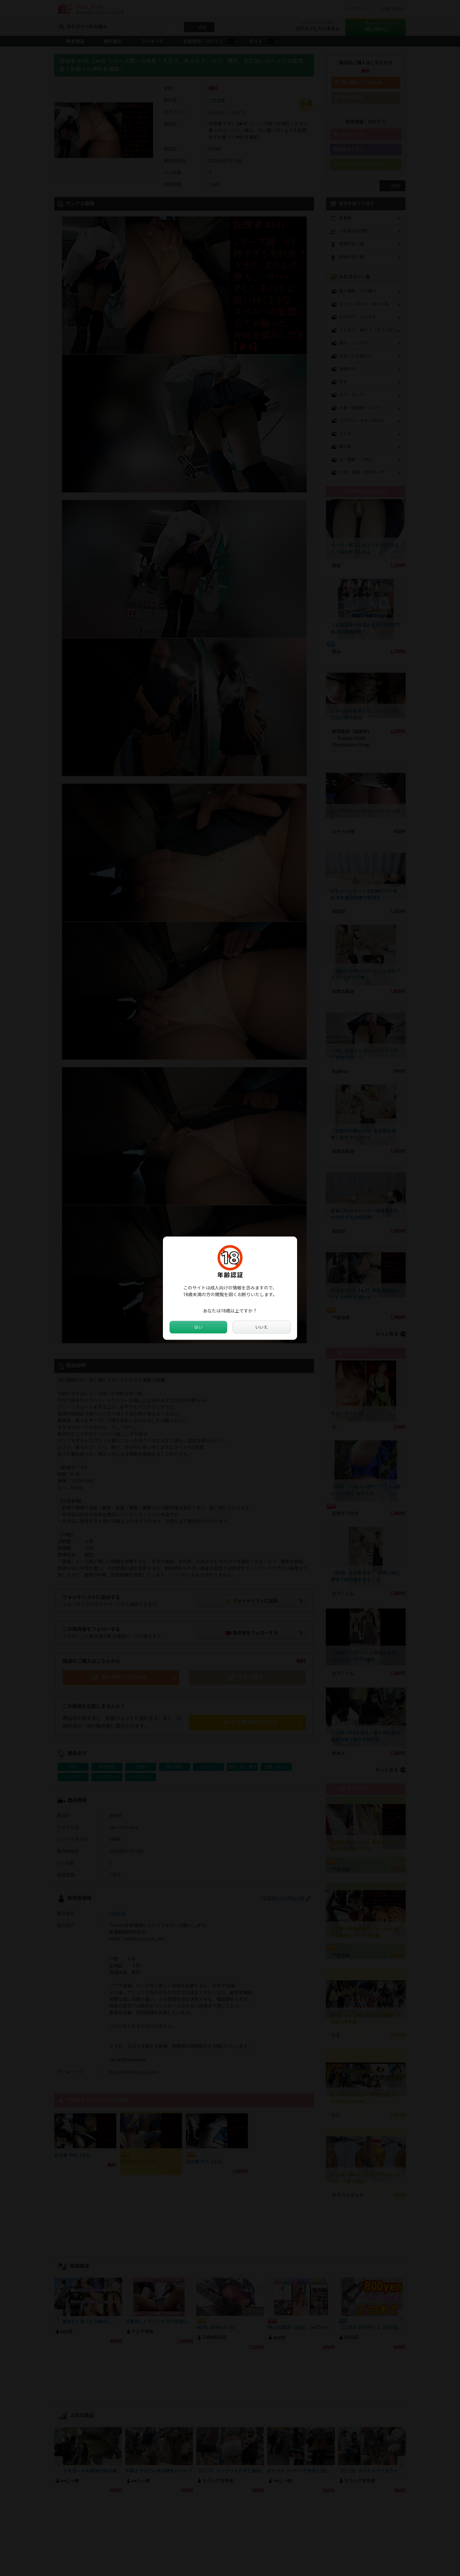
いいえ (261, 1327)
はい (198, 1327)
